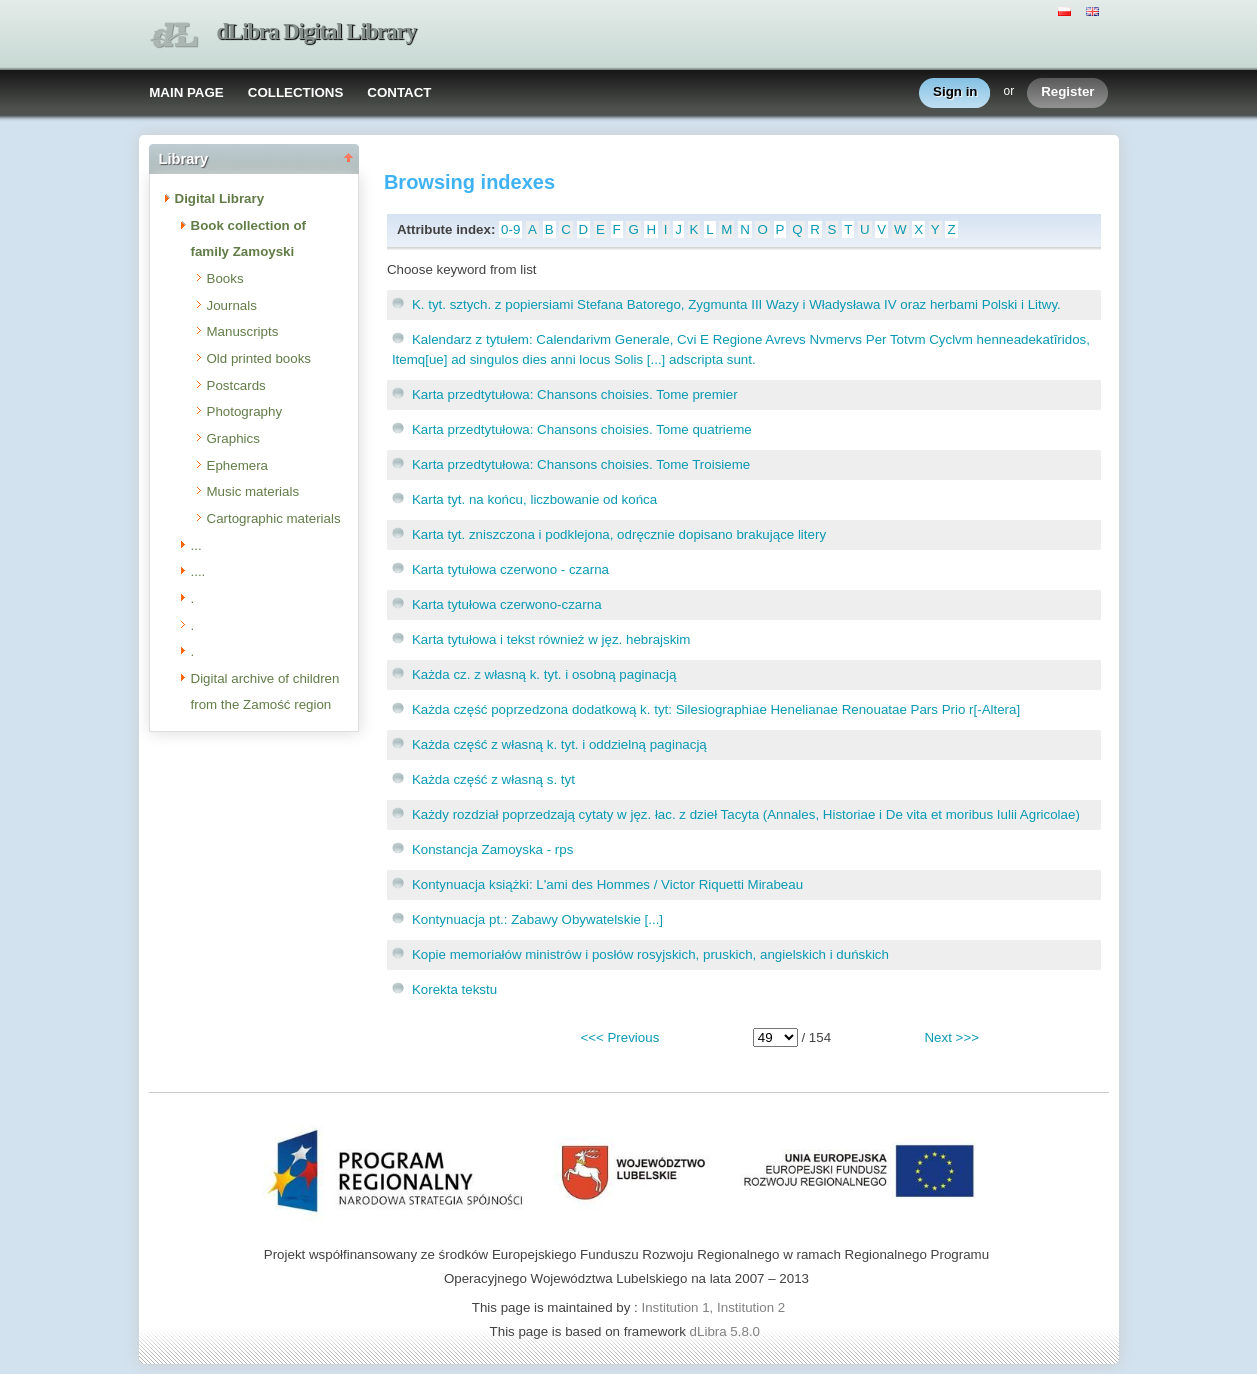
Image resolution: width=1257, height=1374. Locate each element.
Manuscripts (243, 331)
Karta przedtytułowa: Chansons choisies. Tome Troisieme (581, 464)
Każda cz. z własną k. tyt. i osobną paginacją (544, 674)
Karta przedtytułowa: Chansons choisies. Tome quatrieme (582, 429)
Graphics (233, 438)
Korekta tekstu (454, 989)
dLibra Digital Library (317, 31)
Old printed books (259, 358)
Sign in (955, 92)
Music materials (253, 491)
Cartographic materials (274, 518)
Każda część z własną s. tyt (493, 779)
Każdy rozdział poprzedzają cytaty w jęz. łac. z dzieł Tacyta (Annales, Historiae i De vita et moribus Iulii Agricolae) (746, 814)
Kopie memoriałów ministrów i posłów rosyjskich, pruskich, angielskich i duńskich (650, 954)
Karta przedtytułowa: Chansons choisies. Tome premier (575, 394)
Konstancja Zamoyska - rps (492, 849)
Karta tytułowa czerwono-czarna (507, 604)
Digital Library (220, 198)
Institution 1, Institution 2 (713, 1307)
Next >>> (951, 1037)
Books (225, 278)
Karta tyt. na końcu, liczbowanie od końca (534, 499)
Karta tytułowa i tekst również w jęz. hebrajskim (551, 639)
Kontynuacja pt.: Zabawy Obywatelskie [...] (537, 919)
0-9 (510, 229)
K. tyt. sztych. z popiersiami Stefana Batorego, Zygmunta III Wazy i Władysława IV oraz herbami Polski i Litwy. (736, 304)
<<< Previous (619, 1037)
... (196, 545)
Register (1067, 92)
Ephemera (238, 465)
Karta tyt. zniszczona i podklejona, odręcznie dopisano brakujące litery (619, 534)
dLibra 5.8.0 (727, 1331)
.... (198, 571)
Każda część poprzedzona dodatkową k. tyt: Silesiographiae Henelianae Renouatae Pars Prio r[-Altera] (716, 709)
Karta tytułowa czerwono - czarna (510, 569)
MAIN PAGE (186, 92)
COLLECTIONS (296, 92)
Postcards (236, 385)
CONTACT (399, 92)
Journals (232, 305)
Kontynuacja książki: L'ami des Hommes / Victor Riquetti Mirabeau (607, 884)
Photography (245, 411)
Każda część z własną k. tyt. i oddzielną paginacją (559, 744)
